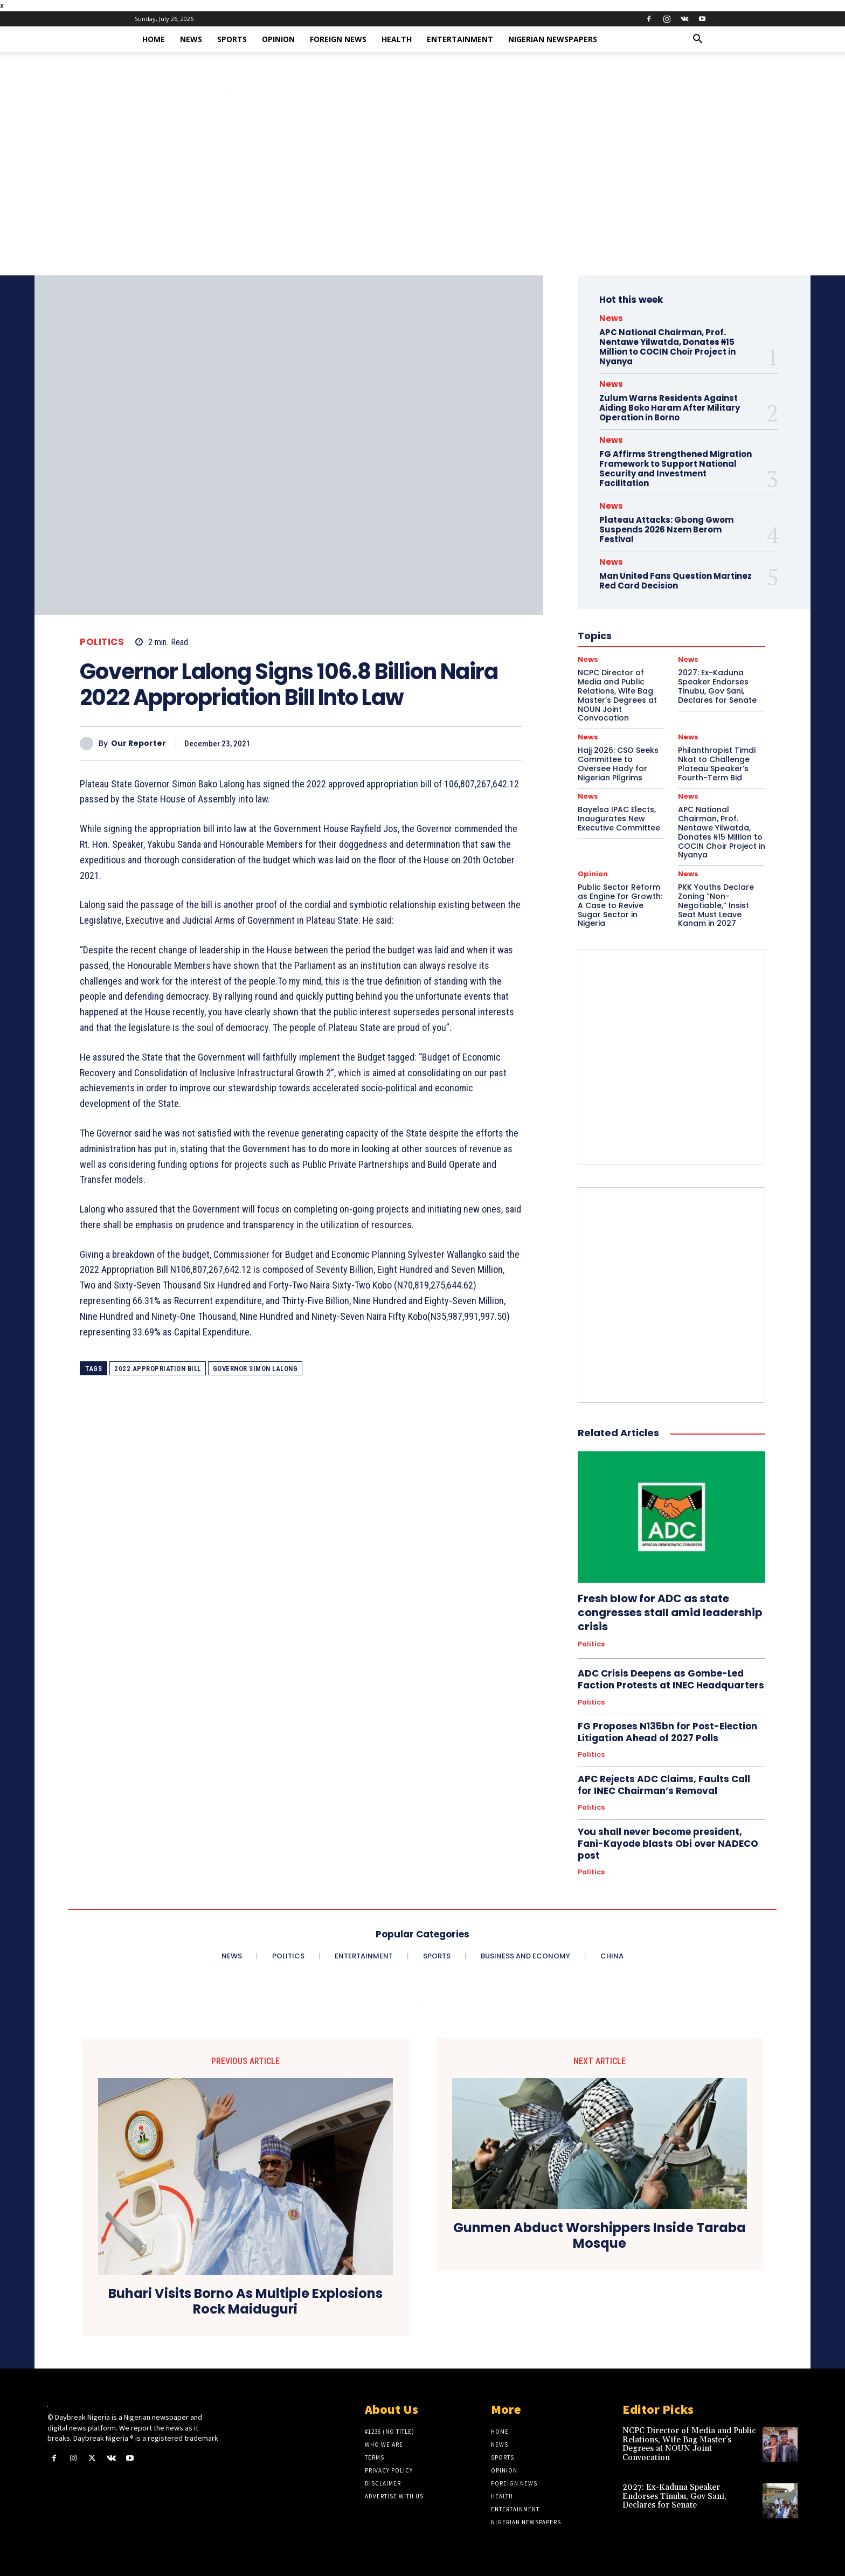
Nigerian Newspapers (552, 39)
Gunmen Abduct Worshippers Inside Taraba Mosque (599, 2236)
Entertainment (460, 39)
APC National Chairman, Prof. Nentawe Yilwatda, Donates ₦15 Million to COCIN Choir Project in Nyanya (667, 347)
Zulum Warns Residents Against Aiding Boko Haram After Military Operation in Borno (669, 407)
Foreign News (338, 39)
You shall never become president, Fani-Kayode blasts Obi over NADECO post (668, 1843)
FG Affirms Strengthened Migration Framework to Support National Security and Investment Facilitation (675, 468)
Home (153, 39)
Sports (232, 39)
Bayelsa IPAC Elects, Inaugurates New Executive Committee (619, 818)
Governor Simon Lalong (255, 1369)
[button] (697, 40)
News (191, 39)
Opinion (278, 39)
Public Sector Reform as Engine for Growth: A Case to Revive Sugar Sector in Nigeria (620, 905)
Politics (102, 642)
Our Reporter (138, 743)
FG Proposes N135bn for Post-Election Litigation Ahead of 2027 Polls (667, 1732)
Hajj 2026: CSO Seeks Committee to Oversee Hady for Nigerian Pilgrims (618, 764)
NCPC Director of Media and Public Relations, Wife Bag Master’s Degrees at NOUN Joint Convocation (689, 2444)
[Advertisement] (422, 194)
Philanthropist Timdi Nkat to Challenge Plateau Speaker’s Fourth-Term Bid (717, 764)
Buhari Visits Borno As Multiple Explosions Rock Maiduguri (245, 2301)
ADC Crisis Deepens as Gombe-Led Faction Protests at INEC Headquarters (671, 1679)
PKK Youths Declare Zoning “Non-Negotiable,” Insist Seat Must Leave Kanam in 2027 (716, 905)
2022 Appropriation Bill (157, 1369)
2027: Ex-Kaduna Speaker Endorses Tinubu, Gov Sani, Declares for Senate (674, 2496)
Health (397, 39)
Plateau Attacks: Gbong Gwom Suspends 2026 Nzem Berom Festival (666, 529)
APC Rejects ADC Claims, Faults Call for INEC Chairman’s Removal (664, 1784)
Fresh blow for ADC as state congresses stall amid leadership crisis (670, 1612)
